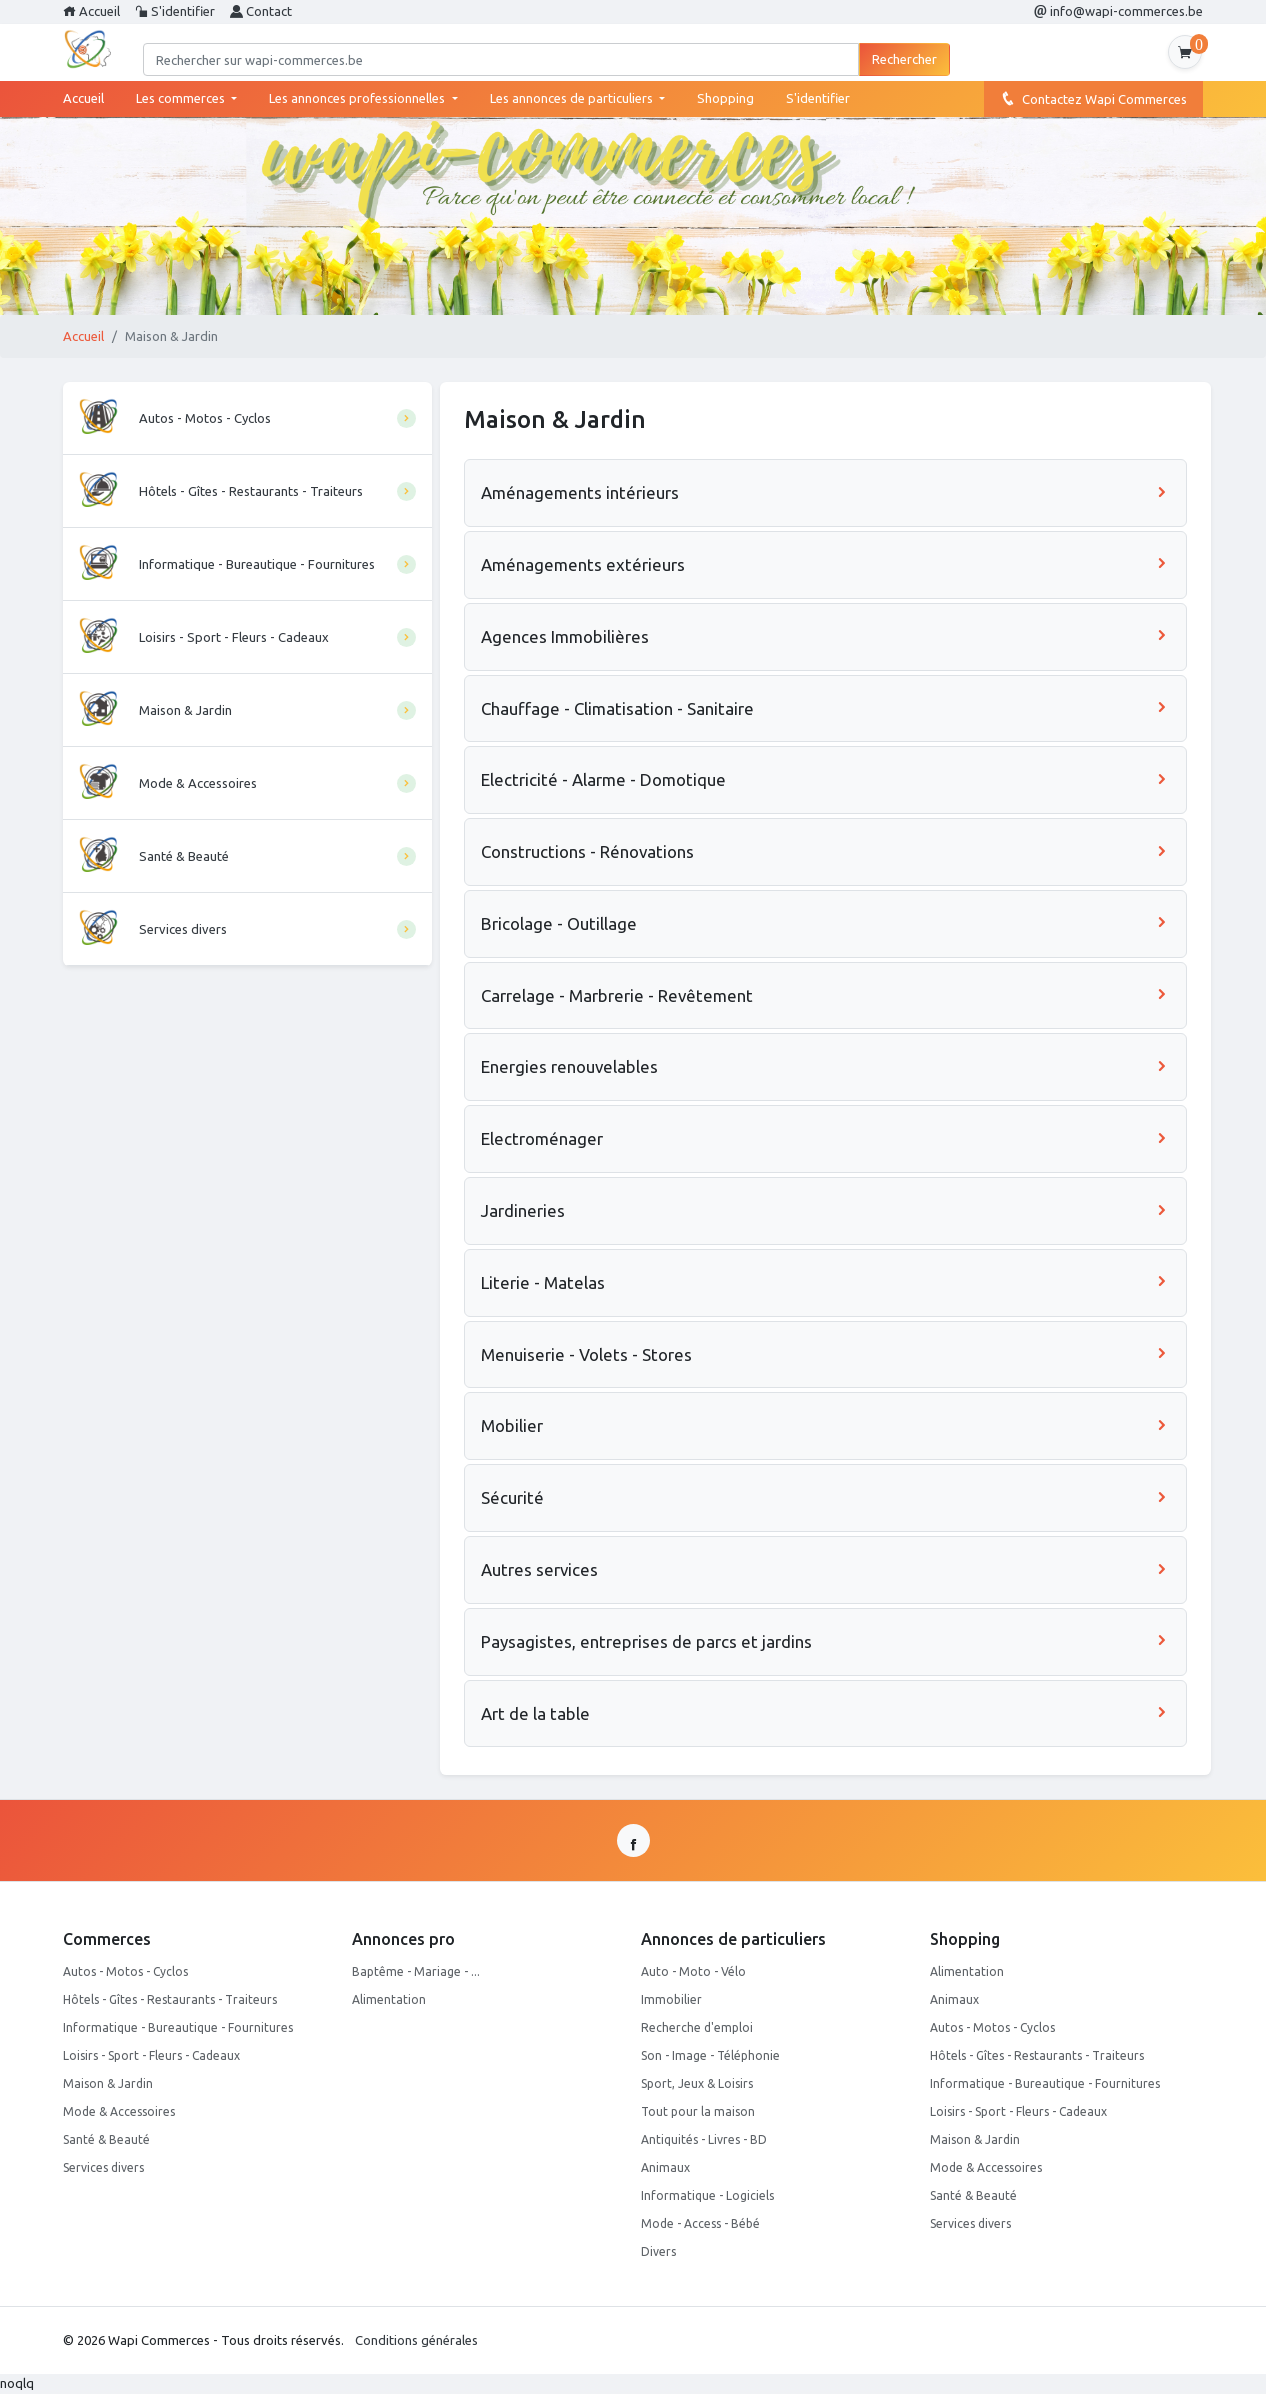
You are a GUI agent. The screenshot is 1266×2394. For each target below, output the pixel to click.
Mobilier (825, 1425)
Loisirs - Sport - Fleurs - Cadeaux (151, 2055)
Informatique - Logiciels (707, 2195)
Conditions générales (416, 2340)
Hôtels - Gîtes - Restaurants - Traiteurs (170, 1999)
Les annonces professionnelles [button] (358, 98)
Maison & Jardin (108, 2083)
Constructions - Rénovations (825, 851)
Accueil (91, 11)
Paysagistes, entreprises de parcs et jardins (825, 1641)
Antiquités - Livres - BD (704, 2139)
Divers (658, 2251)
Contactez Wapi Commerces (1093, 98)
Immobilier (671, 1999)
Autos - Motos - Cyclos (125, 1971)
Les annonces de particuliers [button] (573, 98)
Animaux (665, 2167)
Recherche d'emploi (697, 2027)
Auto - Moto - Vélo (693, 1971)
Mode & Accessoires (119, 2111)
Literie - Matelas (825, 1282)
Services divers (103, 2167)
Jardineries (825, 1210)
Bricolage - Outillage (825, 923)
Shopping (725, 98)
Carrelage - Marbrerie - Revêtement (825, 995)
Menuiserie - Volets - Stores (825, 1354)
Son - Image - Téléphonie (710, 2055)
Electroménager (825, 1138)
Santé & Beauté (106, 2139)
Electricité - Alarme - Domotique (825, 779)
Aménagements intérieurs (825, 492)
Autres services (825, 1569)
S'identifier (175, 11)
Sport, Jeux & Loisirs (697, 2083)
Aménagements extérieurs (825, 564)
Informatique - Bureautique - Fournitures (178, 2027)
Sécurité (825, 1497)
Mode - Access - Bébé (700, 2223)
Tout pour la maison (698, 2111)
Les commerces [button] (182, 98)
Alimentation (389, 1999)
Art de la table (825, 1713)
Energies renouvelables (825, 1066)
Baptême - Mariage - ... (416, 1971)
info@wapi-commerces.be (1118, 11)
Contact (261, 11)
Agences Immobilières (825, 636)
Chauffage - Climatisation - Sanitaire (825, 708)
